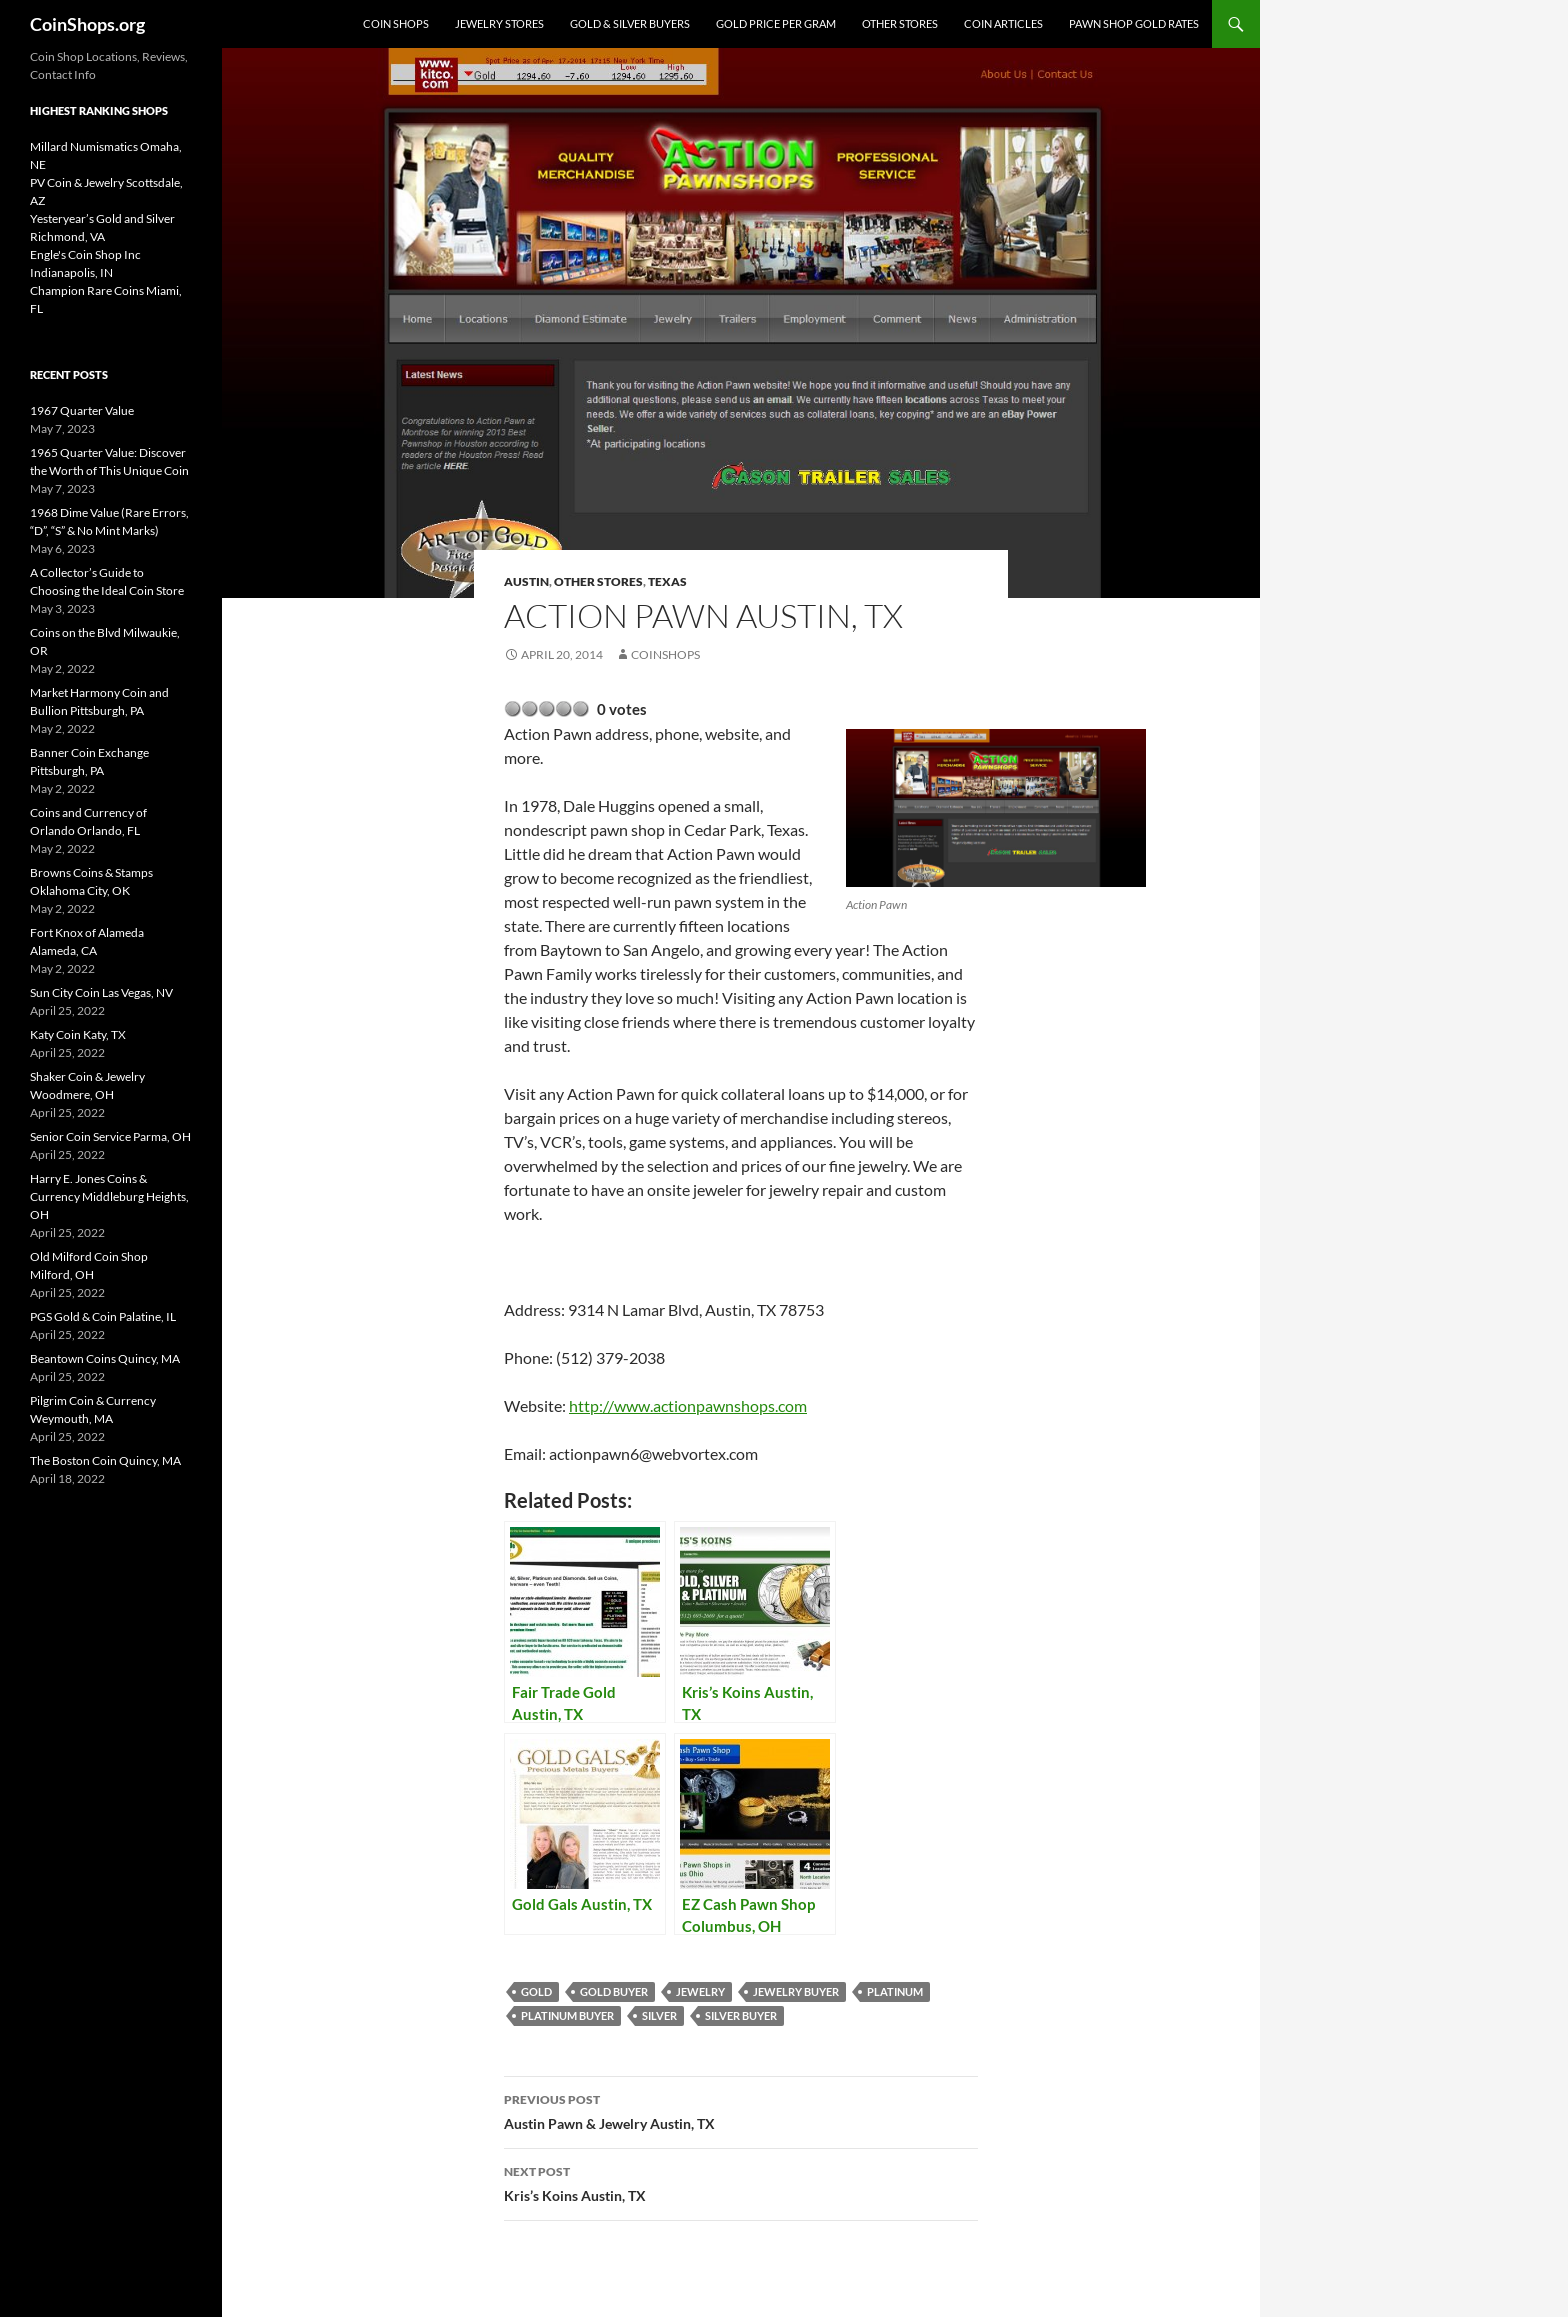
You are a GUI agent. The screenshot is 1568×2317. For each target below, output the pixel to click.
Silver (659, 2015)
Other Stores (900, 23)
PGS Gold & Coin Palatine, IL (103, 1316)
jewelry (700, 1991)
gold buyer (614, 1991)
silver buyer (741, 2015)
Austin (526, 581)
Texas (667, 581)
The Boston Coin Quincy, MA (105, 1460)
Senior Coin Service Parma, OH (110, 1136)
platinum (895, 1991)
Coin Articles (1003, 23)
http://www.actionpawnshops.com (688, 1405)
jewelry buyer (796, 1991)
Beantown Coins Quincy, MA (105, 1358)
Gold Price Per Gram (776, 23)
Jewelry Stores (499, 23)
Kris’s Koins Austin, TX (741, 2182)
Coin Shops (396, 23)
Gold (536, 1991)
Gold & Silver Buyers (630, 23)
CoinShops (665, 654)
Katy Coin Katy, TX (78, 1034)
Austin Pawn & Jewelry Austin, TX (741, 2110)
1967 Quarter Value (82, 410)
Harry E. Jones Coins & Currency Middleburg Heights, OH (109, 1196)
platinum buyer (567, 2015)
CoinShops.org (87, 24)
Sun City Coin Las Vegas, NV (101, 992)
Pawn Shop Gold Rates (1134, 23)
